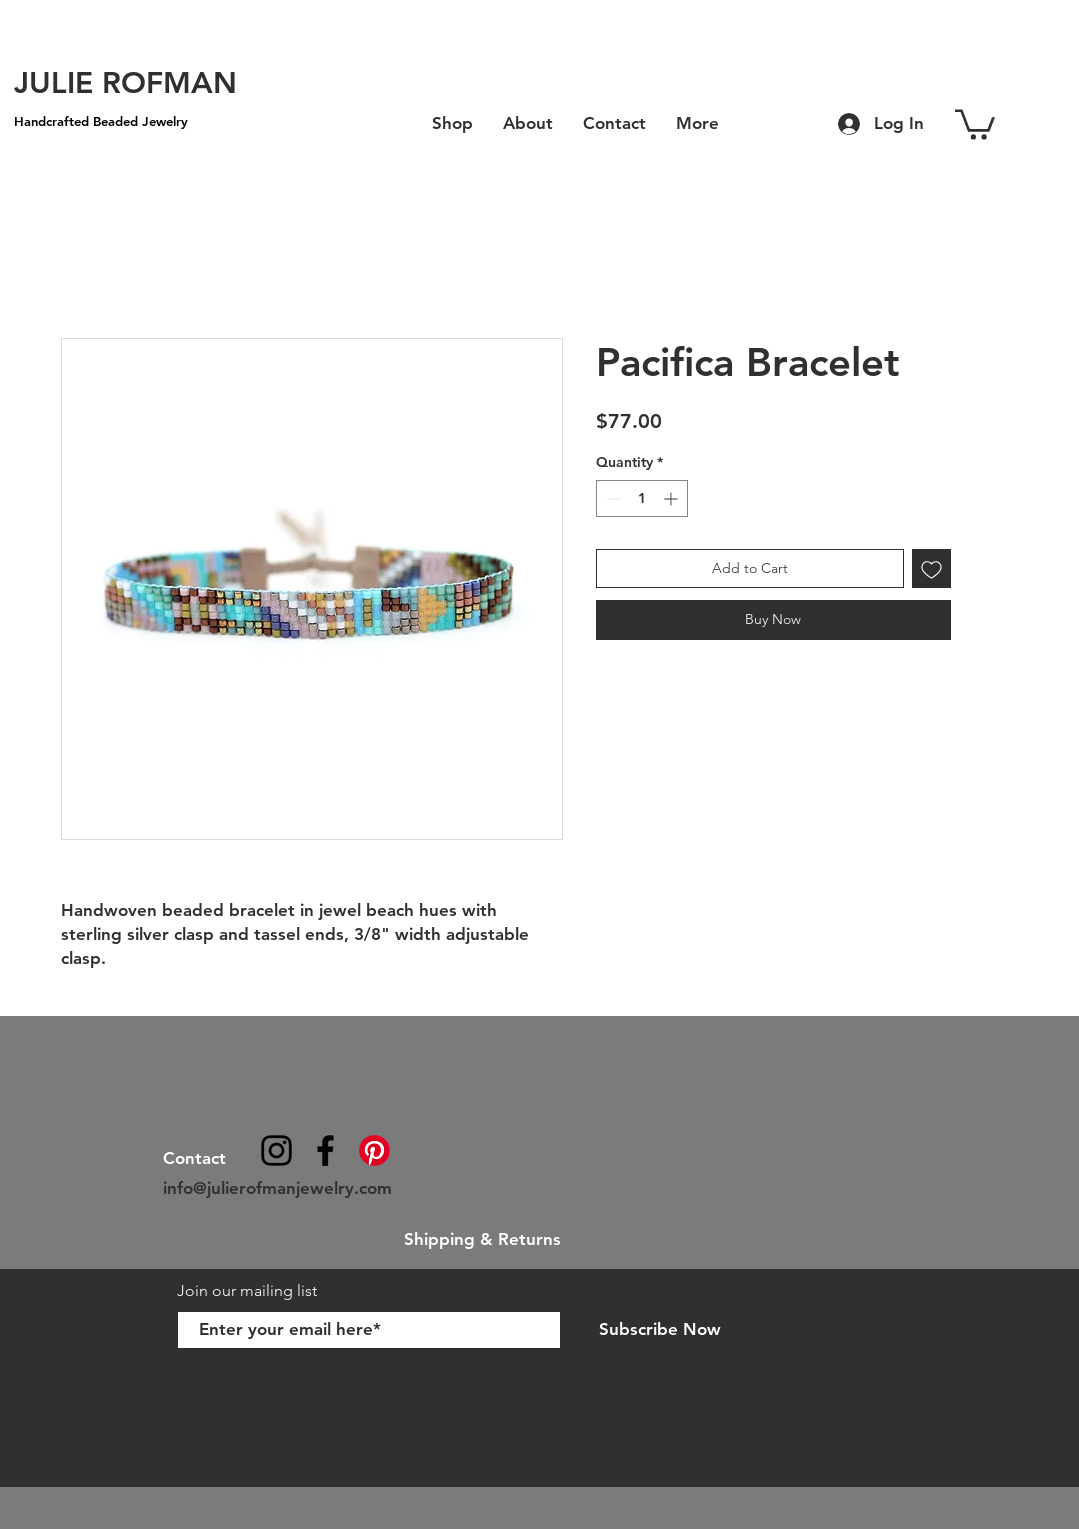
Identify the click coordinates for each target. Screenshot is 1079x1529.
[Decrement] (611, 498)
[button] (975, 123)
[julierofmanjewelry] (325, 1150)
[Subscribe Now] (660, 1330)
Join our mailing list (249, 1290)
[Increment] (672, 498)
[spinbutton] (642, 498)
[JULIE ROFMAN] (125, 82)
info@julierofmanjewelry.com (277, 1188)
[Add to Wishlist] (931, 568)
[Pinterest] (374, 1150)
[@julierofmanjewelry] (276, 1150)
